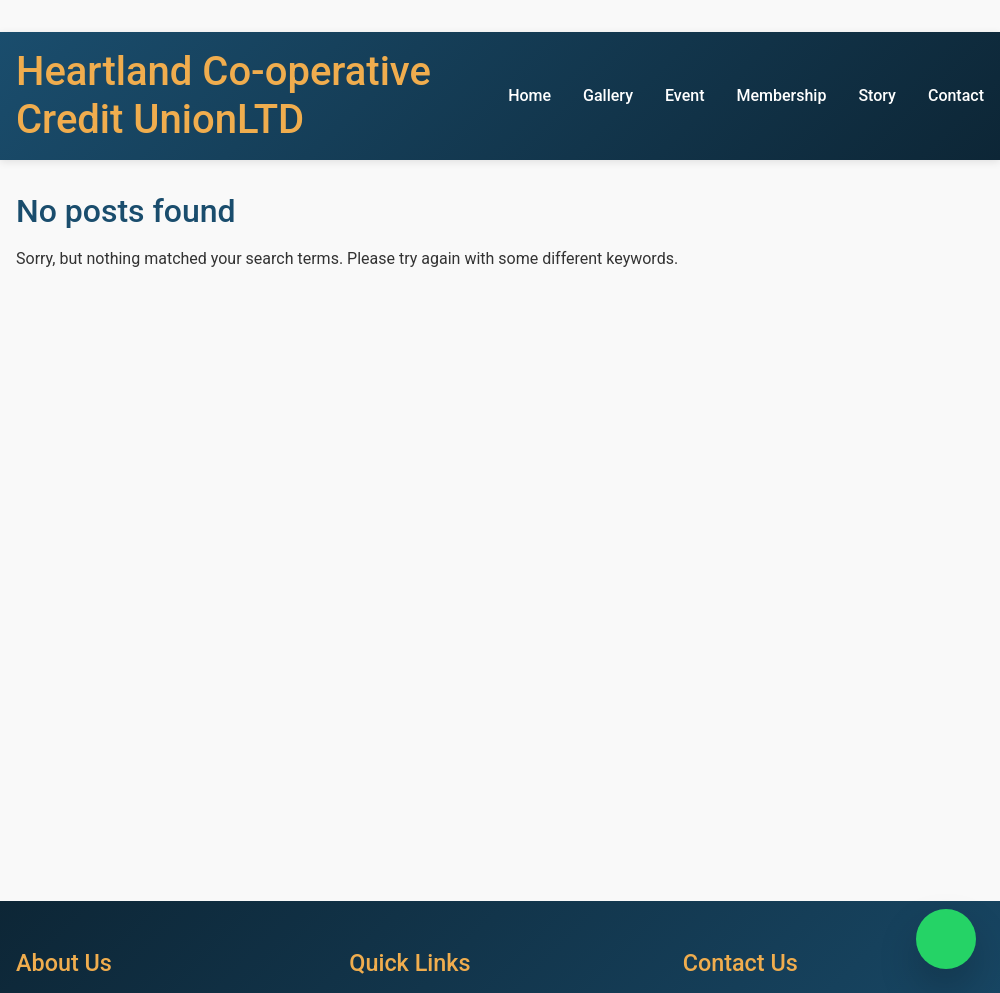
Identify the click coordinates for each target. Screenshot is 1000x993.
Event (684, 95)
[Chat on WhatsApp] (946, 939)
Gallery (608, 95)
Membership (781, 95)
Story (877, 95)
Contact (956, 95)
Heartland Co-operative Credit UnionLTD (223, 95)
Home (529, 95)
